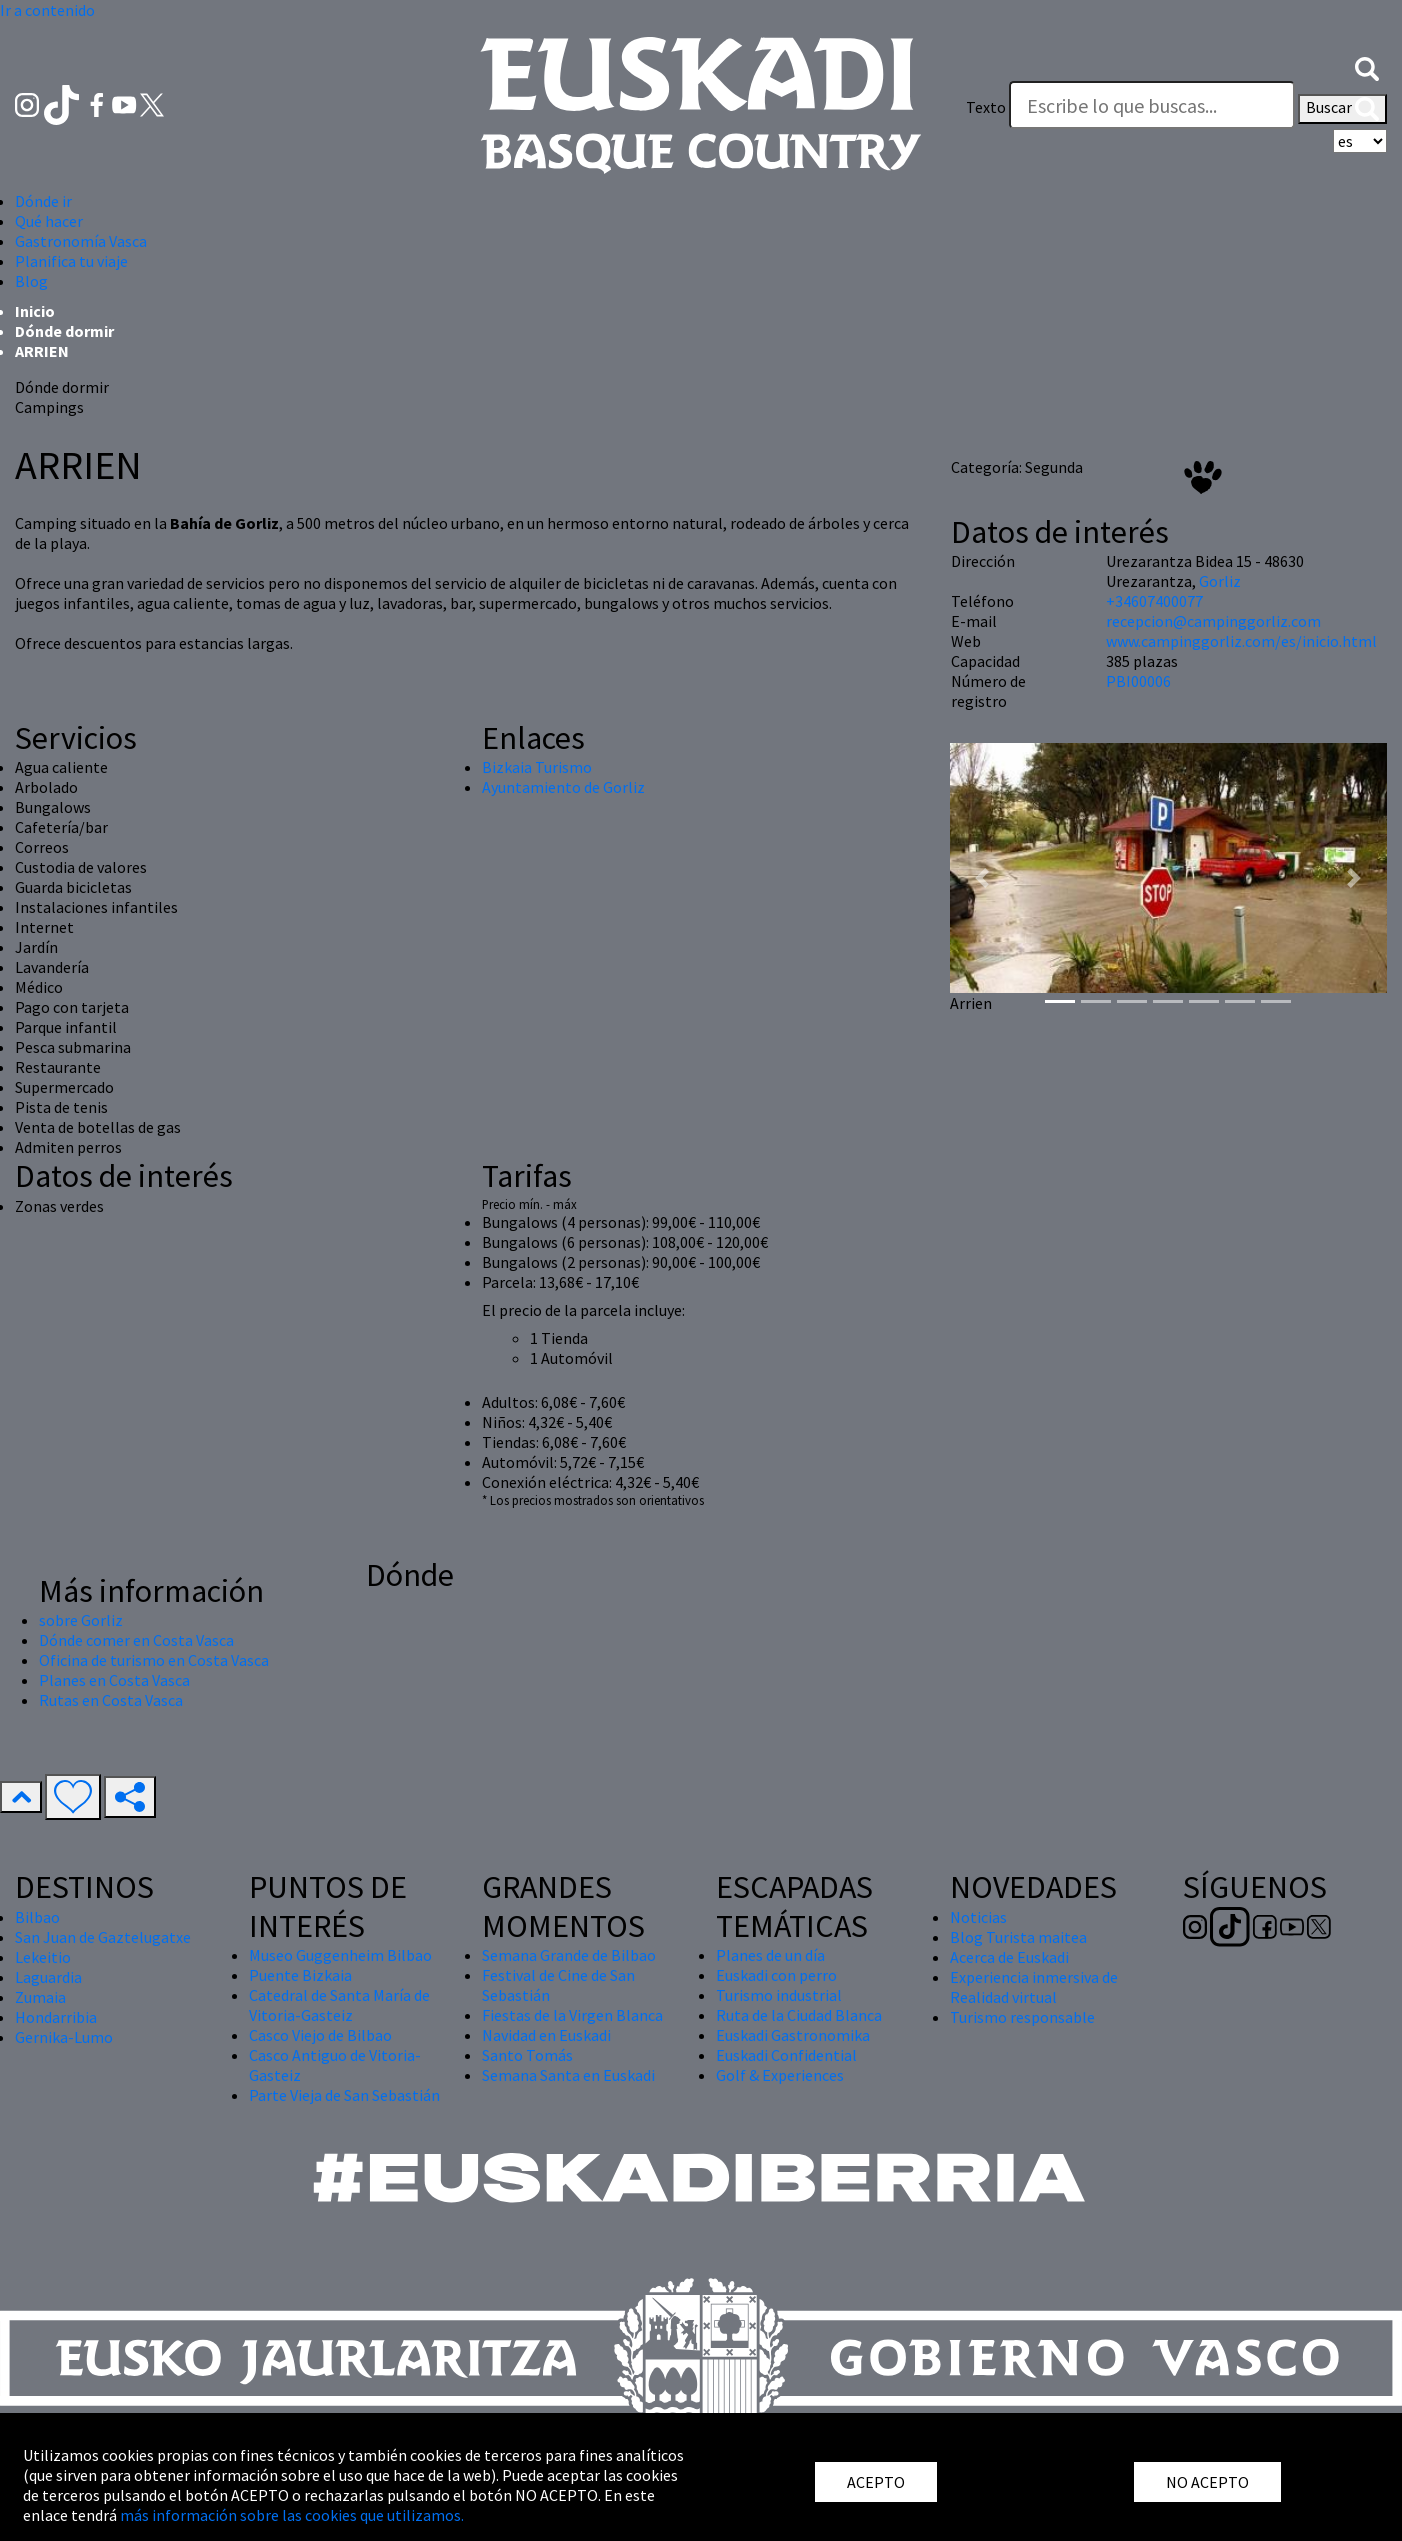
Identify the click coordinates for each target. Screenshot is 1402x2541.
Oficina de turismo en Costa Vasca (154, 1660)
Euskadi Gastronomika (793, 2035)
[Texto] (1152, 105)
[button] (1367, 67)
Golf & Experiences (780, 2075)
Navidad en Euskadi (546, 2035)
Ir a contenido (47, 10)
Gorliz (1220, 581)
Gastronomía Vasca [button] (81, 241)
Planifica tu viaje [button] (71, 261)
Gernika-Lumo (64, 2037)
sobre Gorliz (81, 1620)
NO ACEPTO (1207, 2482)
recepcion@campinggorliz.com (1213, 621)
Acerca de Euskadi (1009, 1957)
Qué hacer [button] (49, 221)
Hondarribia (56, 2017)
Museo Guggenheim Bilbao (340, 1955)
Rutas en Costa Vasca (111, 1700)
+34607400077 (1154, 601)
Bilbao (37, 1917)
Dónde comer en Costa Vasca (136, 1640)
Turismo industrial (779, 1995)
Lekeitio (43, 1957)
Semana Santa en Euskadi (568, 2075)
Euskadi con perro (776, 1975)
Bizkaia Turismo (537, 767)
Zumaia (40, 1997)
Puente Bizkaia (300, 1975)
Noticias (978, 1917)
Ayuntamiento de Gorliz (563, 787)
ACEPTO (876, 2482)
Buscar (1342, 109)
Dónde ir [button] (43, 201)
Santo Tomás (527, 2055)
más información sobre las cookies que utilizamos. (292, 2515)
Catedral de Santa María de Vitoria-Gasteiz (339, 2005)
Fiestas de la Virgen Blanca (572, 2015)
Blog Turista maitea (1018, 1937)
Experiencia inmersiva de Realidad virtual (1034, 1987)
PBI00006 (1138, 681)
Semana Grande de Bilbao (569, 1955)
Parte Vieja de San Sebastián (344, 2095)
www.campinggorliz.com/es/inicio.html (1241, 641)
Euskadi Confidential (786, 2055)
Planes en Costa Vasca (114, 1680)
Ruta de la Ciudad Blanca (799, 2015)
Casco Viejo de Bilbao (320, 2035)
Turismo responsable (1022, 2017)
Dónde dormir (64, 331)
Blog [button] (31, 281)
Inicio (35, 311)
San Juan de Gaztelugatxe (103, 1937)
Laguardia (48, 1977)
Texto (986, 107)
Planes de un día (770, 1955)
